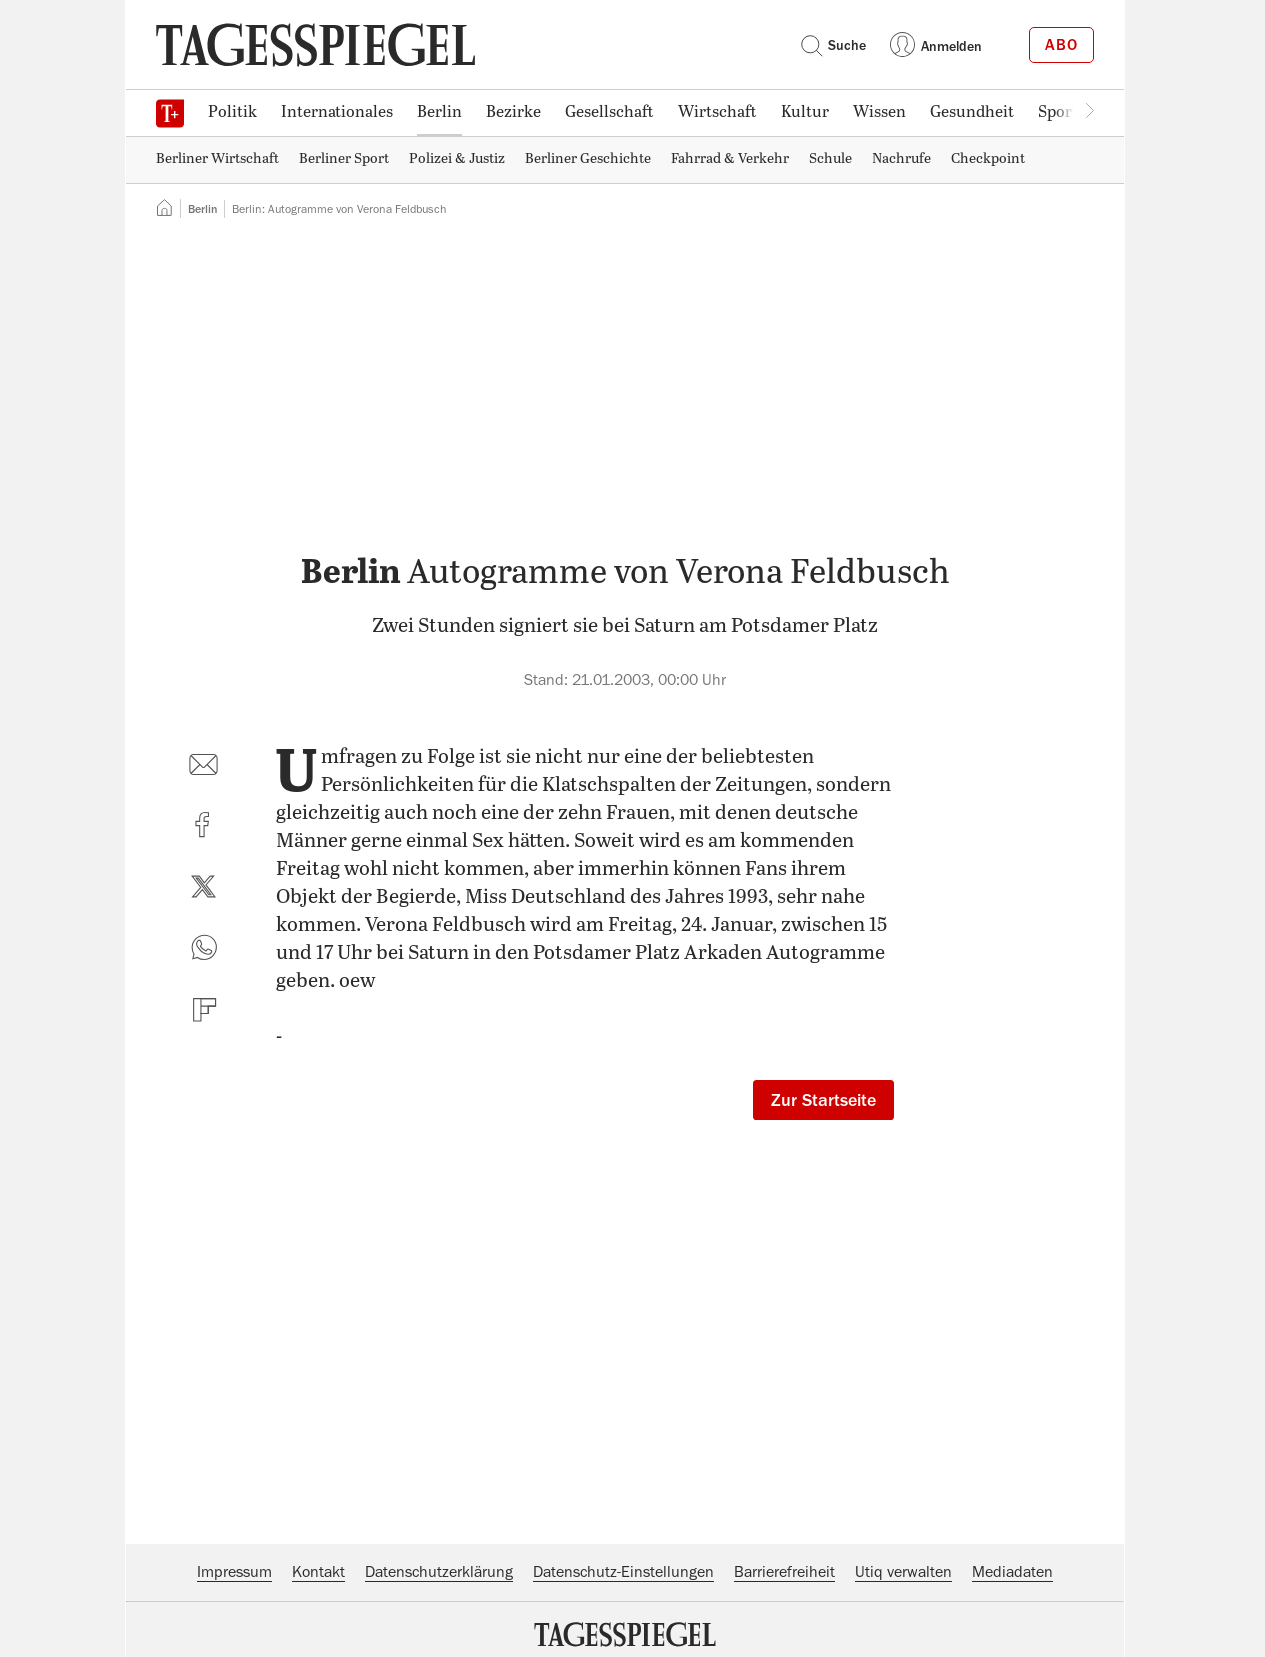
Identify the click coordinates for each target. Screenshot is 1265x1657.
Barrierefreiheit (784, 1572)
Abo (1061, 45)
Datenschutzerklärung (439, 1572)
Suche (833, 45)
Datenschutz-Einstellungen (623, 1572)
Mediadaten (1012, 1572)
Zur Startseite (823, 1100)
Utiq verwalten (903, 1572)
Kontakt (318, 1572)
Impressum (234, 1572)
